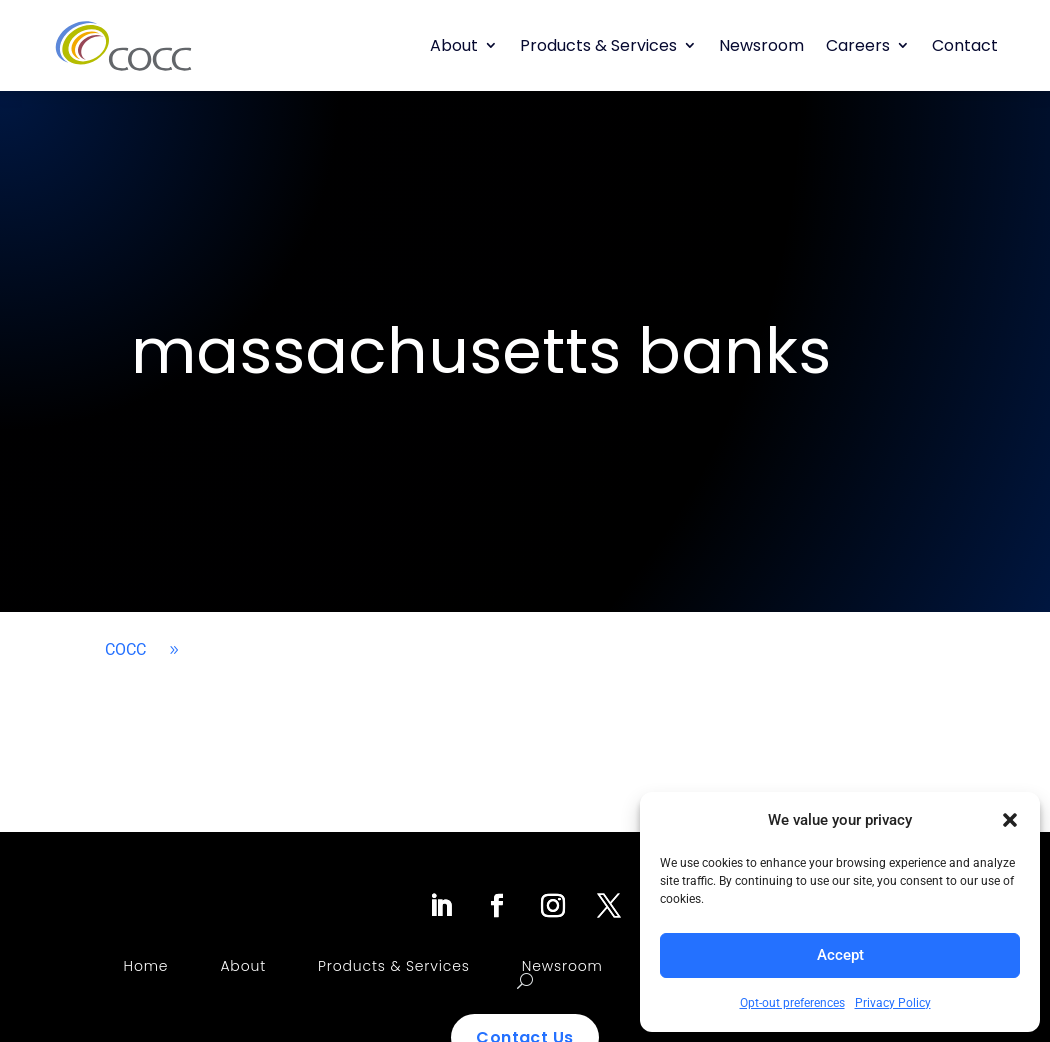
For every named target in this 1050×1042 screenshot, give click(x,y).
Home (146, 966)
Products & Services (598, 45)
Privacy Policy (893, 1003)
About (454, 45)
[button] (1010, 820)
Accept (840, 955)
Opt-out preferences (792, 1003)
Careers (858, 45)
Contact (965, 45)
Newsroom (761, 45)
